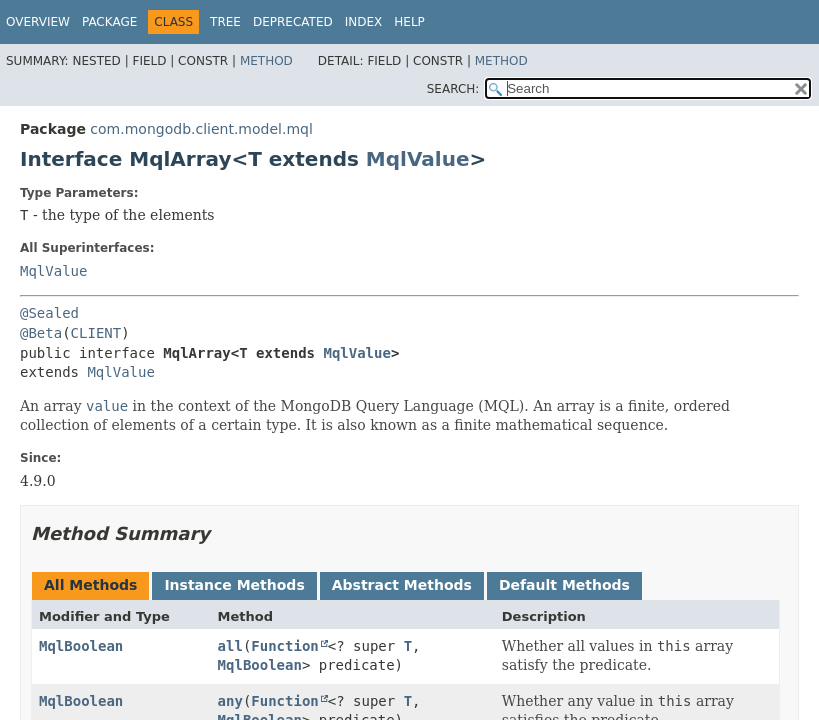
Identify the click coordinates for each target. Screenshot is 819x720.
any (230, 701)
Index (364, 22)
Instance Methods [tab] (234, 585)
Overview (38, 22)
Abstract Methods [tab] (402, 585)
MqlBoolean (81, 646)
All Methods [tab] (90, 585)
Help (409, 22)
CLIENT (96, 333)
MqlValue (418, 159)
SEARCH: (453, 89)
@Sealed (49, 313)
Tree (225, 22)
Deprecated (293, 22)
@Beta (41, 333)
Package (109, 22)
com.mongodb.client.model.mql (201, 129)
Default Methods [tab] (564, 585)
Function (284, 646)
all (230, 646)
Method (266, 61)
